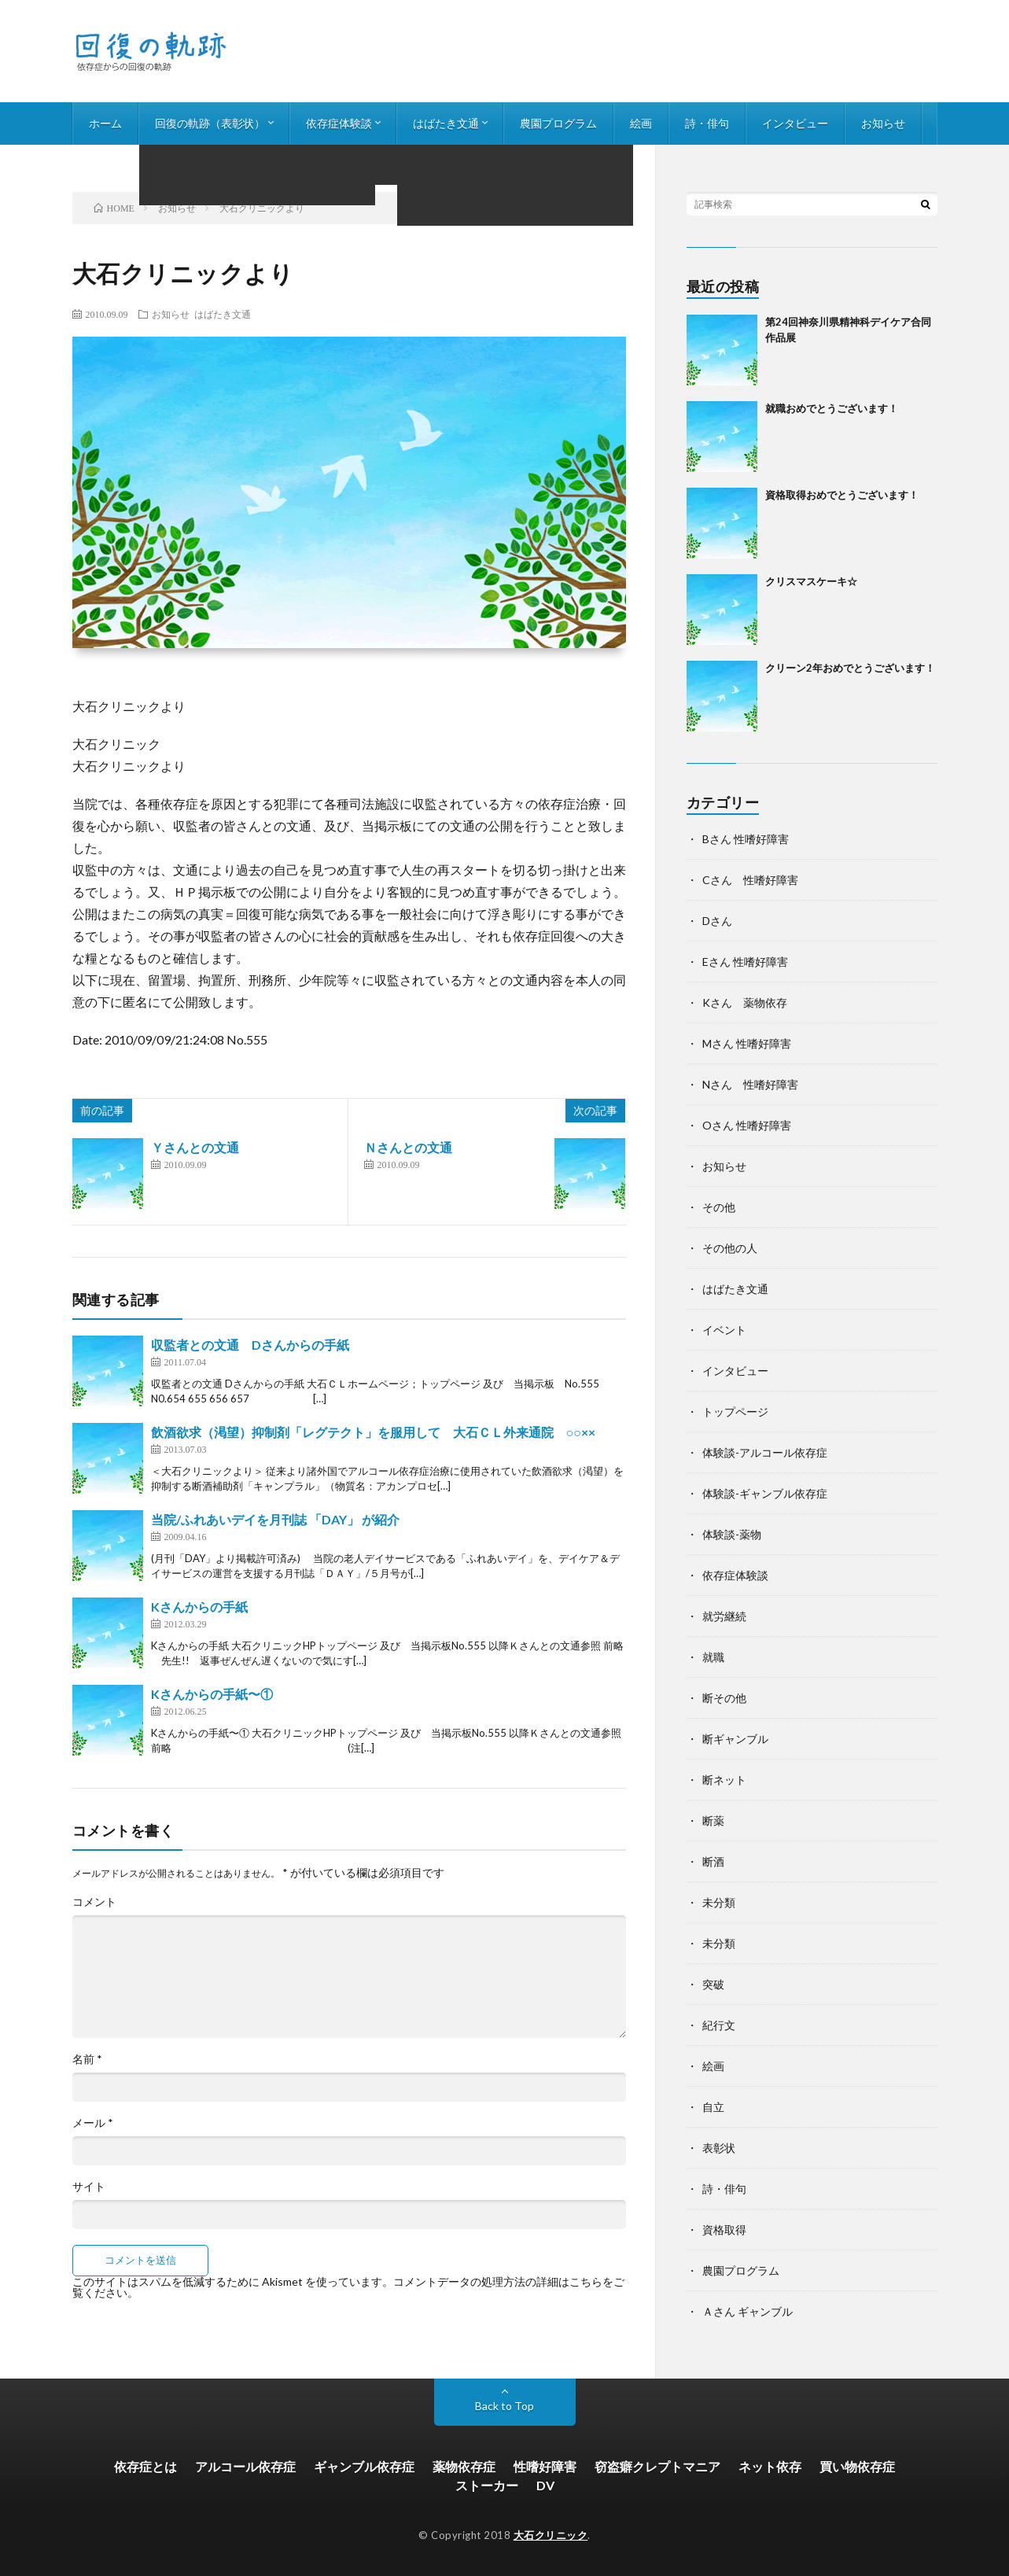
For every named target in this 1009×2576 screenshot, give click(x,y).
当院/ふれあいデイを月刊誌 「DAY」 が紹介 (275, 1519)
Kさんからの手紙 (199, 1606)
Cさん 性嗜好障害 (750, 879)
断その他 (724, 1697)
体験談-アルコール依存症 (764, 1452)
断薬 (713, 1820)
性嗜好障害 (545, 2466)
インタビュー (795, 123)
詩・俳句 (707, 123)
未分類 (718, 1902)
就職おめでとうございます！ (831, 408)
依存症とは (145, 2466)
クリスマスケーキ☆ (811, 581)
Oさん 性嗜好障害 (746, 1125)
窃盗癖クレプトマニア (657, 2466)
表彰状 (718, 2147)
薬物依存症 (464, 2466)
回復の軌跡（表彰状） (210, 123)
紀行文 (718, 2025)
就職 (713, 1657)
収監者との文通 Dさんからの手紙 (250, 1344)
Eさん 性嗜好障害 (745, 961)
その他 (718, 1207)
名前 (87, 2059)
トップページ (735, 1411)
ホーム (105, 123)
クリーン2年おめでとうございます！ (850, 668)
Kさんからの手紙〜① (212, 1693)
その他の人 (729, 1248)
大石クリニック (551, 2535)
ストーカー (486, 2485)
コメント (94, 1901)
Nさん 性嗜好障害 (750, 1084)
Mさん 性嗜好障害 (746, 1043)
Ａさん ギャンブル (747, 2311)
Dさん (717, 920)
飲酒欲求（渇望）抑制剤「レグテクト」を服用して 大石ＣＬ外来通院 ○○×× (373, 1431)
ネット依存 (769, 2466)
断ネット (724, 1779)
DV (545, 2485)
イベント (724, 1329)
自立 (713, 2106)
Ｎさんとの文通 (408, 1147)
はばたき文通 (446, 123)
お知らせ (883, 123)
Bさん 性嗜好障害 (745, 839)
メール (92, 2122)
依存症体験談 (339, 123)
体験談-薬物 (731, 1534)
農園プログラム (558, 123)
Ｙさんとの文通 (195, 1147)
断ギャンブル (735, 1738)
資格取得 (724, 2229)
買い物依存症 (857, 2466)
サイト (88, 2186)
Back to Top (504, 2405)
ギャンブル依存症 (364, 2466)
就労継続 (724, 1616)
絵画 (641, 123)
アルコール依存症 (245, 2466)
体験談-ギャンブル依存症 (764, 1493)
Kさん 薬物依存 (744, 1002)
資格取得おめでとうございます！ (842, 494)
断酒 (713, 1861)
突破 (713, 1984)
